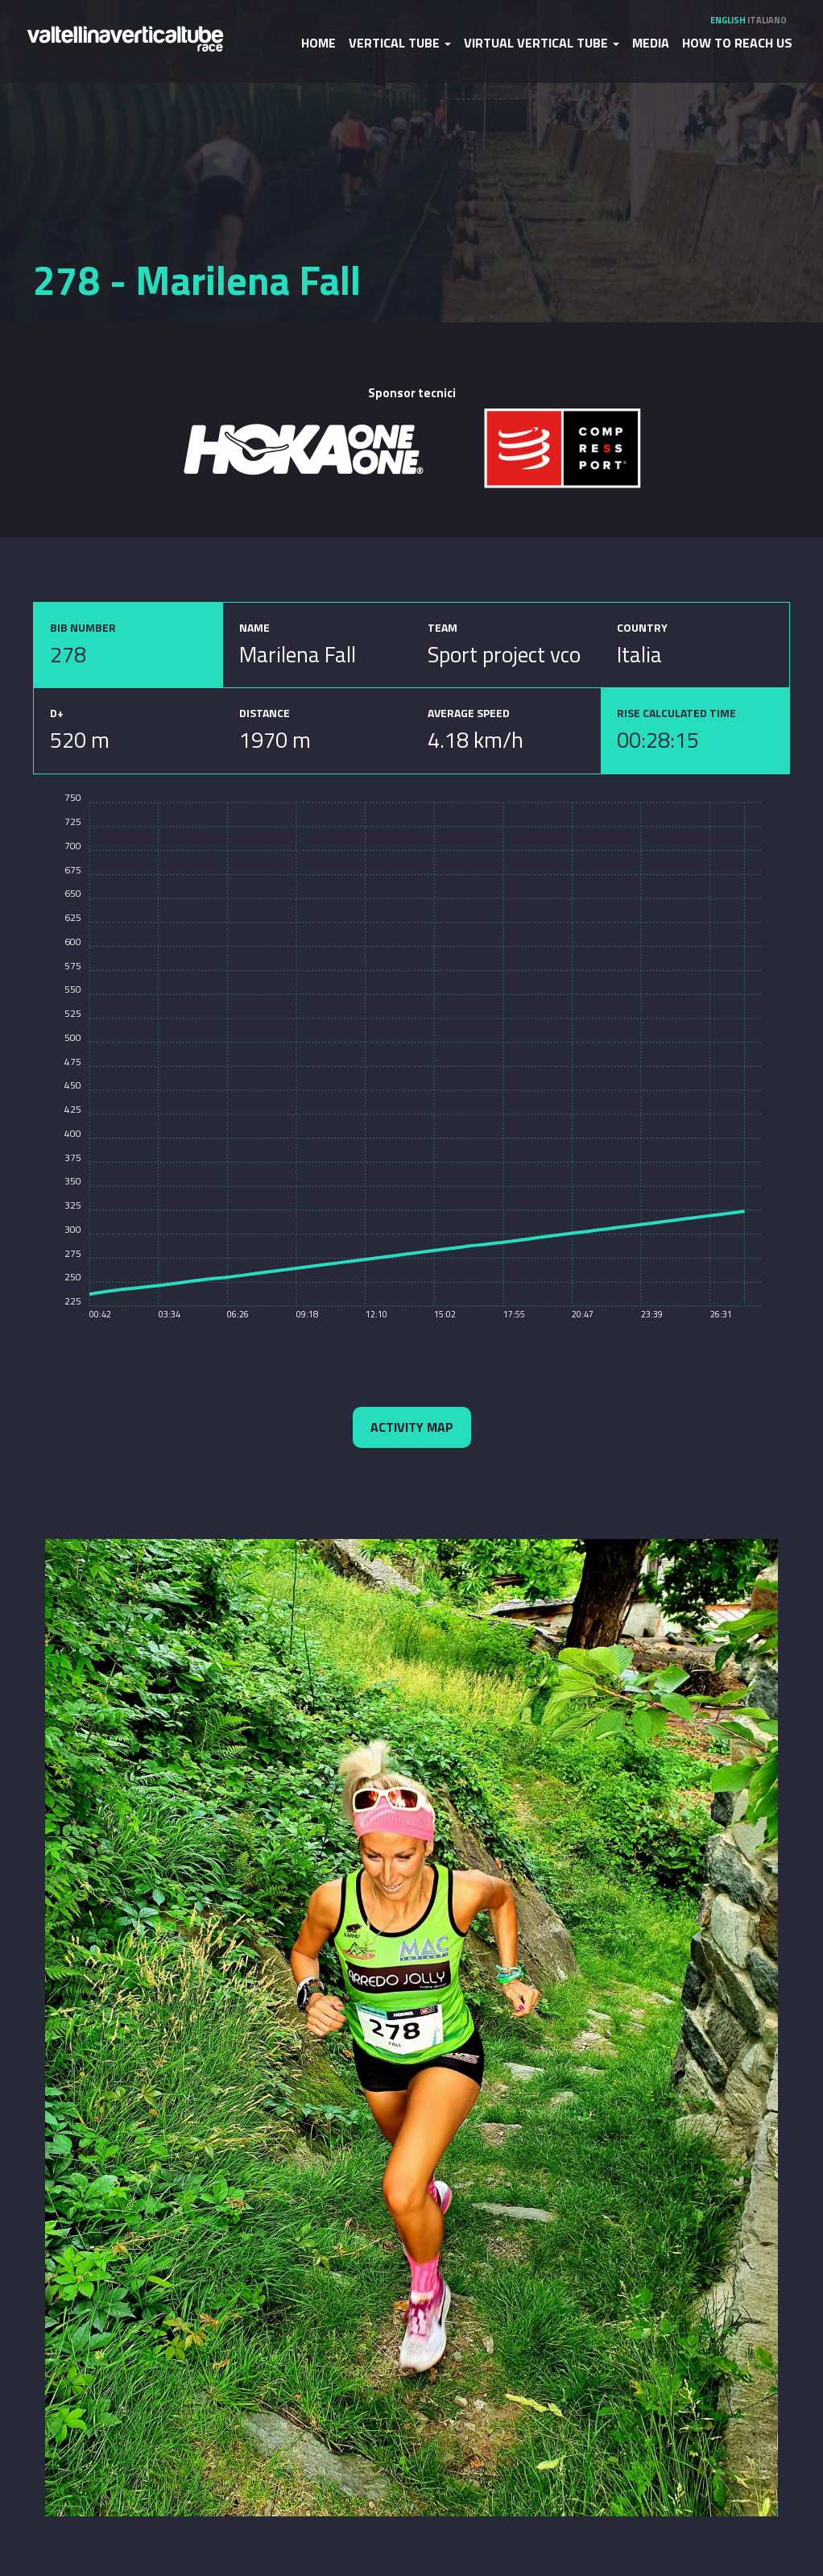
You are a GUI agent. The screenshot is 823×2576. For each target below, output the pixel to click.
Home (318, 42)
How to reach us (737, 42)
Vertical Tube (400, 42)
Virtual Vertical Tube (541, 42)
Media (650, 42)
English (728, 20)
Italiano (767, 20)
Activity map (411, 1427)
